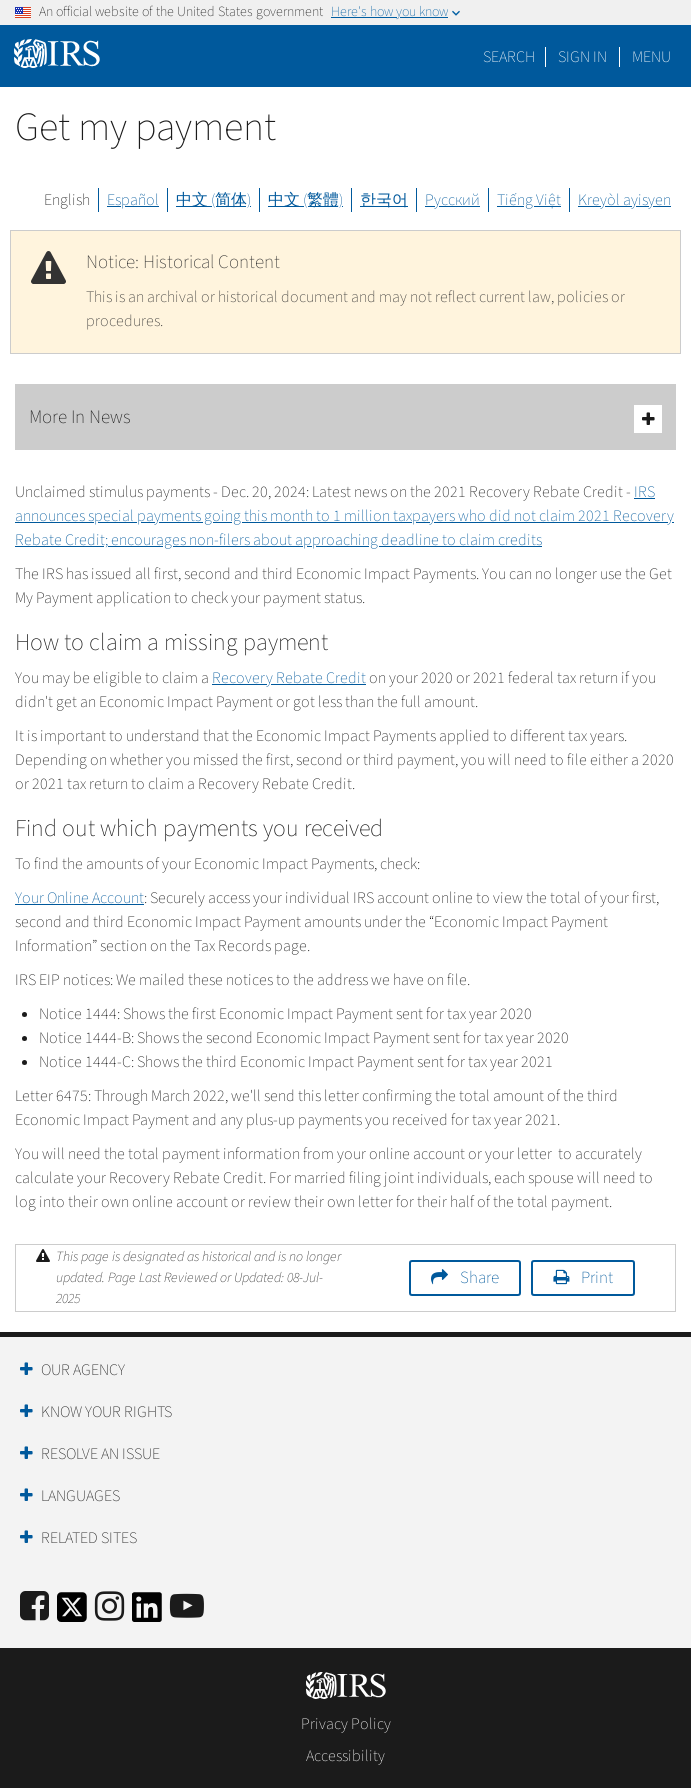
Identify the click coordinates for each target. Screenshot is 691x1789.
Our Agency (83, 1370)
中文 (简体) (213, 200)
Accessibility (345, 1756)
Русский (452, 200)
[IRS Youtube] (187, 1607)
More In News (345, 418)
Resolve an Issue (100, 1454)
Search (509, 57)
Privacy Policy (346, 1724)
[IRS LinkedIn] (147, 1613)
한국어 (384, 200)
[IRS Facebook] (34, 1607)
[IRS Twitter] (72, 1613)
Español (133, 200)
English (67, 200)
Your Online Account (79, 898)
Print (597, 1278)
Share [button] (479, 1278)
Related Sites (89, 1538)
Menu (651, 57)
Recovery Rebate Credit (289, 678)
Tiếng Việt (529, 200)
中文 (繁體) (305, 200)
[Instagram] (109, 1607)
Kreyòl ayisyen (624, 200)
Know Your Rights (106, 1412)
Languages (80, 1496)
